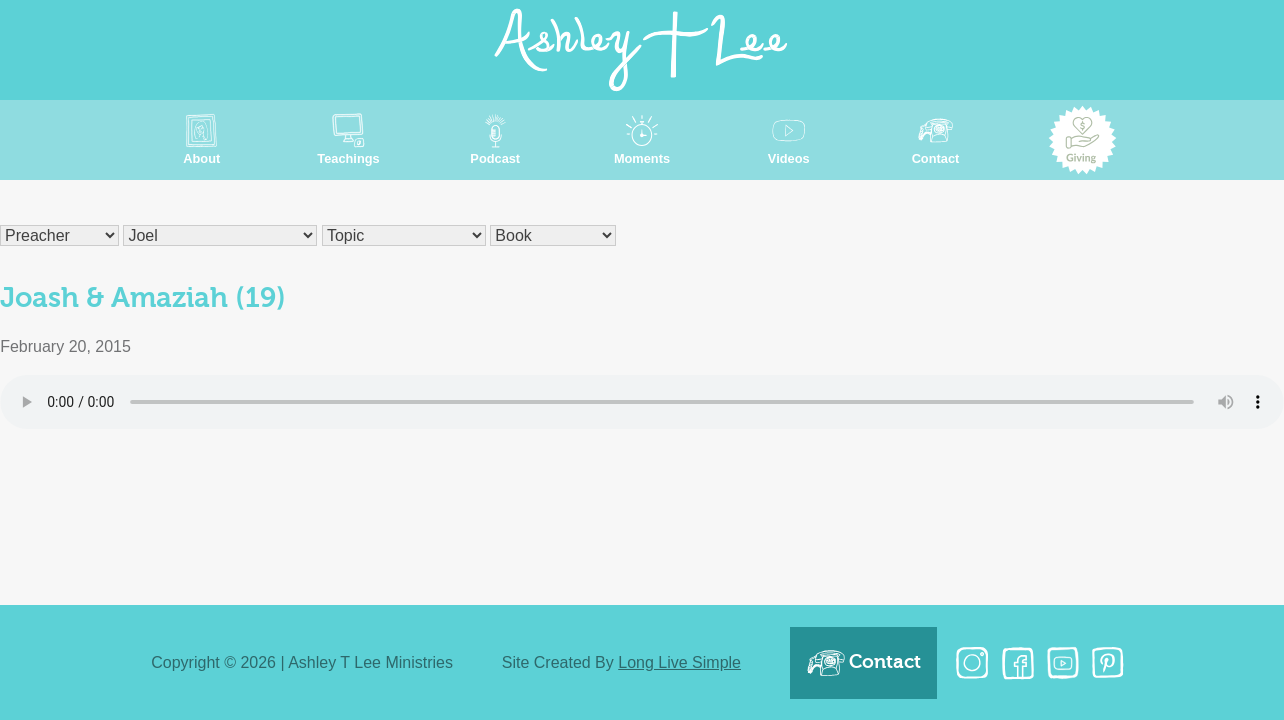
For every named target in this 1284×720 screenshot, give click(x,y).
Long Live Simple (679, 662)
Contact (863, 663)
